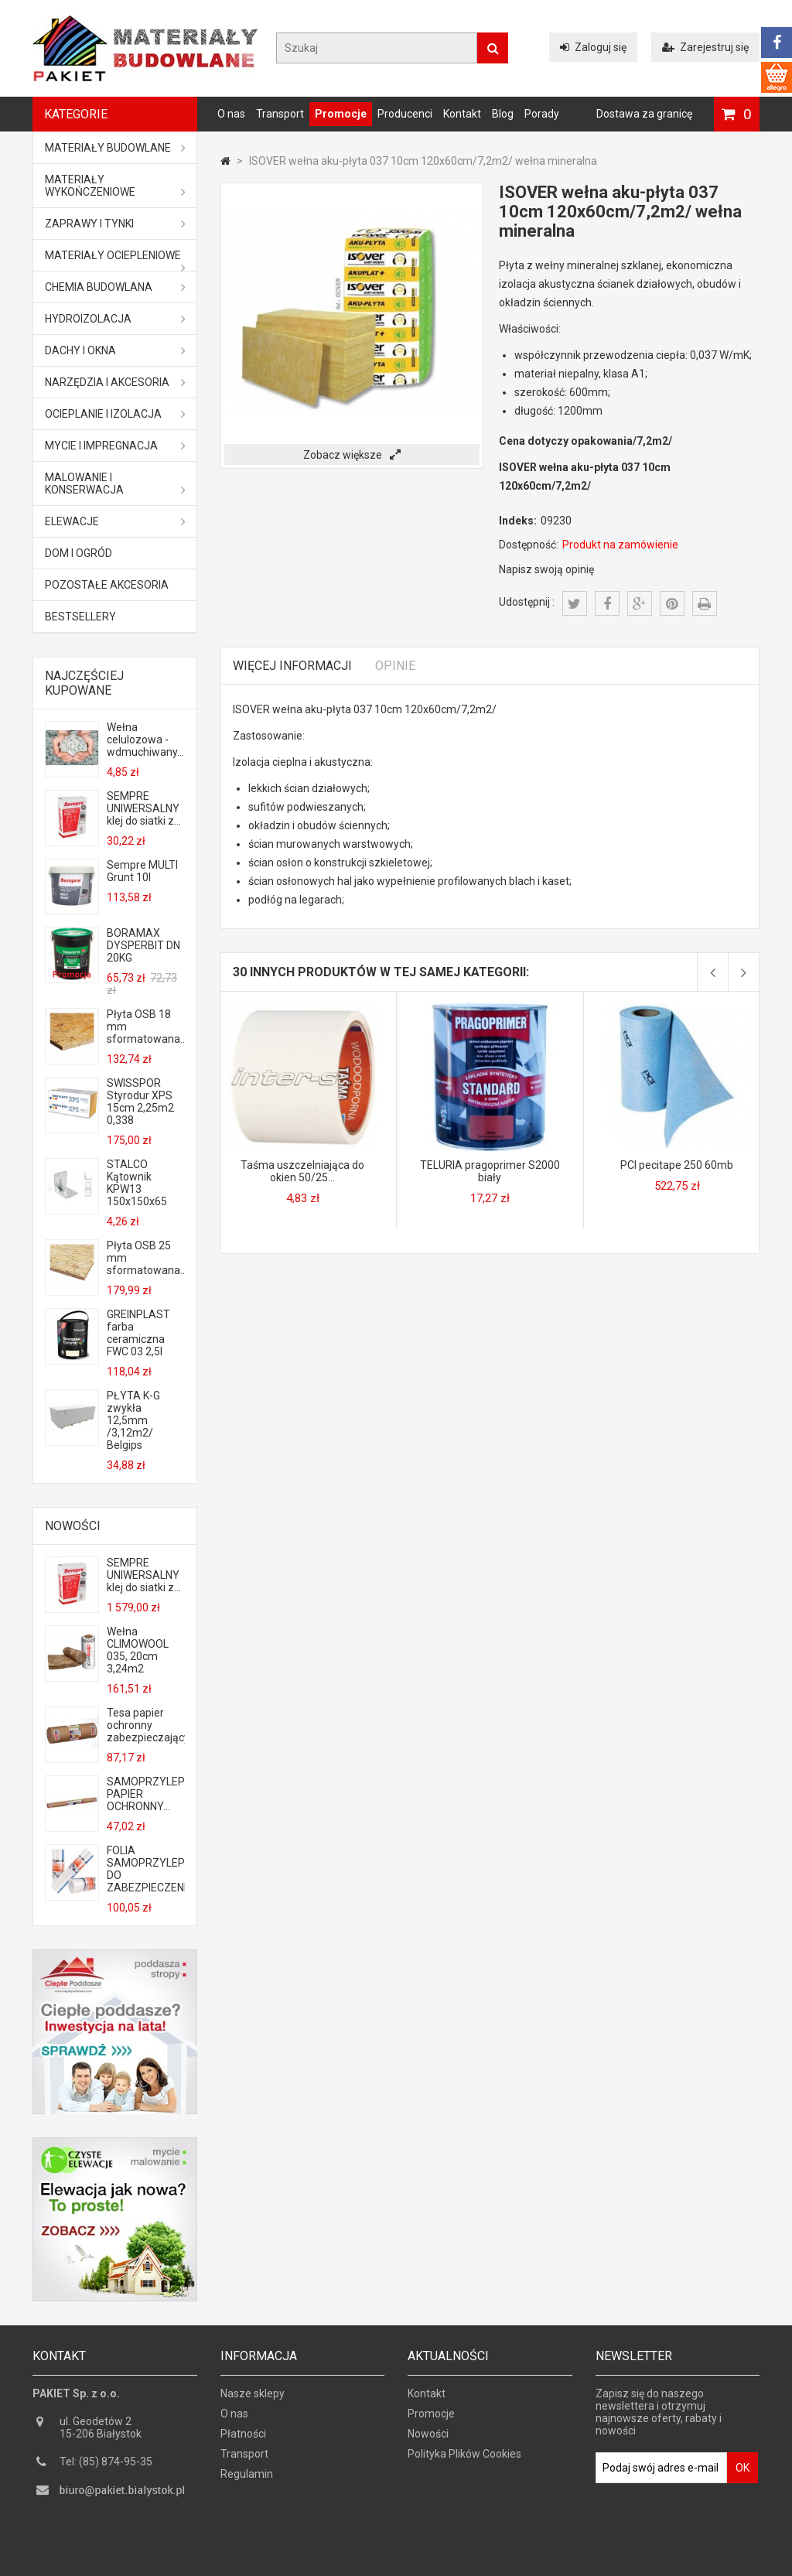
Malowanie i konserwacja (115, 483)
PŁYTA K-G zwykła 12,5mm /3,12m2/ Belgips (133, 1420)
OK (742, 2471)
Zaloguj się (593, 47)
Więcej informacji (292, 665)
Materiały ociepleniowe (115, 260)
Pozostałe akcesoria (107, 585)
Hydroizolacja (115, 319)
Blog (503, 114)
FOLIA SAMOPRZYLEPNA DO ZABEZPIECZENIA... (145, 1869)
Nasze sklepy (252, 2397)
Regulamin (246, 2478)
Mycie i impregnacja (115, 445)
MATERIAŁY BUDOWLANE (115, 148)
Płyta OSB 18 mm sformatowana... (145, 1026)
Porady (541, 114)
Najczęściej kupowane (84, 683)
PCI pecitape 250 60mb (676, 1165)
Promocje (341, 114)
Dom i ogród (78, 553)
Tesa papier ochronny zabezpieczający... (145, 1725)
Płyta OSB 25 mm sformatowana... (145, 1257)
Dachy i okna (115, 350)
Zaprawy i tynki (115, 223)
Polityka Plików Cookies (464, 2457)
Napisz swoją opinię (546, 569)
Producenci (404, 114)
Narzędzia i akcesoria (115, 382)
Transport (280, 114)
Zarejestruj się (705, 47)
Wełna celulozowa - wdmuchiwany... (145, 739)
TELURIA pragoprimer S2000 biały (490, 1171)
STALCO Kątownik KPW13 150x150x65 (137, 1183)
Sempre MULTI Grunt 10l (142, 871)
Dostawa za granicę (644, 114)
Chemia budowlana (115, 287)
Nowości (73, 1526)
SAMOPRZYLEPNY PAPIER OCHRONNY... (145, 1793)
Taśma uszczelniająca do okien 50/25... (302, 1171)
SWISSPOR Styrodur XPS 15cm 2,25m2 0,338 (140, 1101)
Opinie (395, 665)
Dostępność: (528, 544)
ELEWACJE (115, 521)
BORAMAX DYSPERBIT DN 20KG (143, 945)
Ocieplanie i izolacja (115, 414)
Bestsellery (80, 616)
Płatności (243, 2437)
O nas (231, 114)
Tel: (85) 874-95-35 (106, 2465)
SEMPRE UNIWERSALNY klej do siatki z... (144, 808)
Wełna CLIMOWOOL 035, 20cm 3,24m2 (138, 1650)
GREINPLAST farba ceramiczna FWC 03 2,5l (138, 1333)
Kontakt (462, 114)
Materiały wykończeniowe (115, 185)
